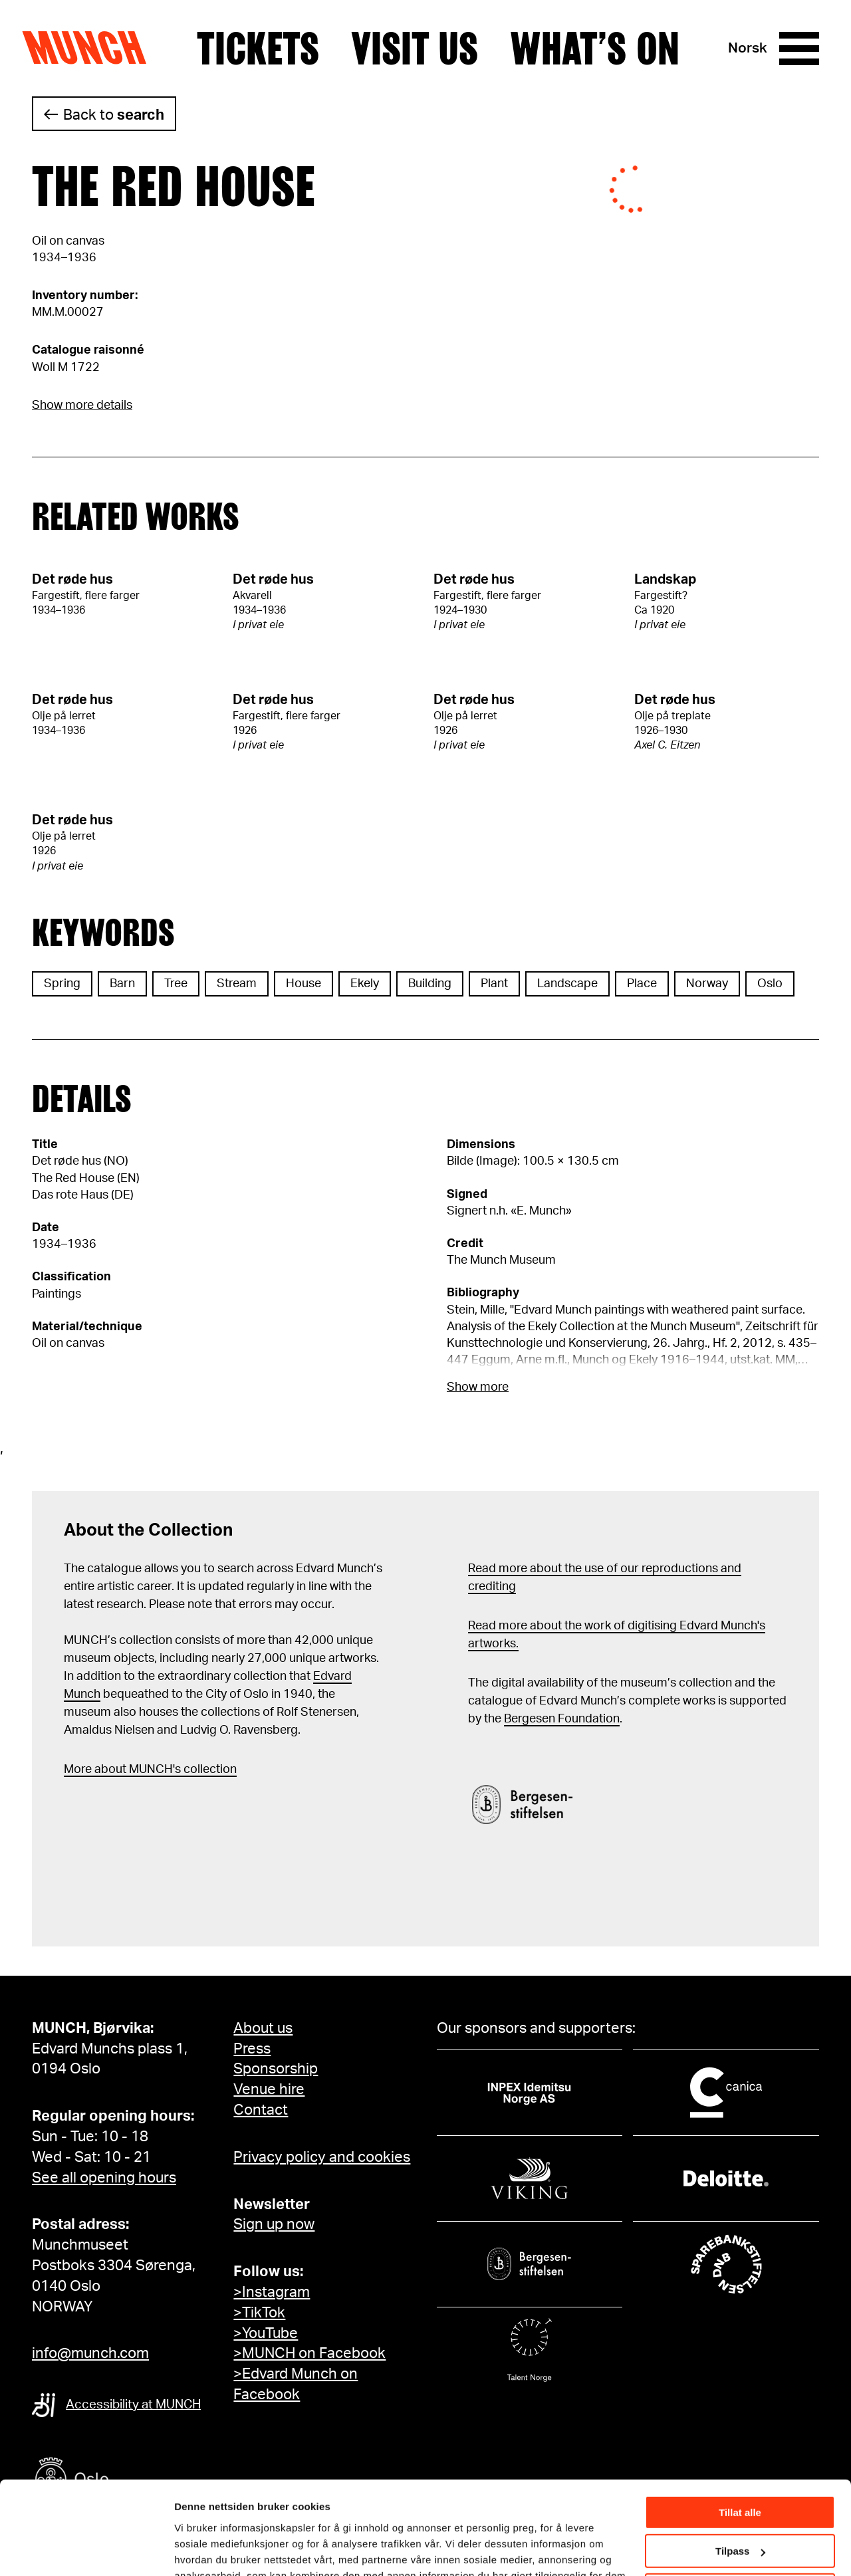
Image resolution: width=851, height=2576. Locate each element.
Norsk (747, 48)
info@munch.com (90, 2353)
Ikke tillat (740, 2511)
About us (263, 2028)
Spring (62, 984)
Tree (175, 984)
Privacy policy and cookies (321, 2157)
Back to (113, 115)
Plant (494, 984)
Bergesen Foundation (562, 1719)
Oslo (770, 984)
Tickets (258, 48)
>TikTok (259, 2312)
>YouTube (265, 2333)
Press (252, 2049)
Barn (122, 984)
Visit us (414, 48)
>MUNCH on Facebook (309, 2353)
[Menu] (799, 48)
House (303, 984)
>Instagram (271, 2292)
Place (642, 984)
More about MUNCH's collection (150, 1770)
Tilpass (740, 2472)
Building (429, 984)
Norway (707, 984)
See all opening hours (104, 2177)
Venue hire (268, 2089)
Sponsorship (275, 2068)
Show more (478, 1387)
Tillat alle (740, 2434)
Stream (237, 984)
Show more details (82, 405)
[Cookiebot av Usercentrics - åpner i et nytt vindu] (86, 2550)
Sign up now (273, 2224)
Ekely (364, 984)
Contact (260, 2110)
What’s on (594, 48)
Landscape (567, 984)
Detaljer (192, 2549)
